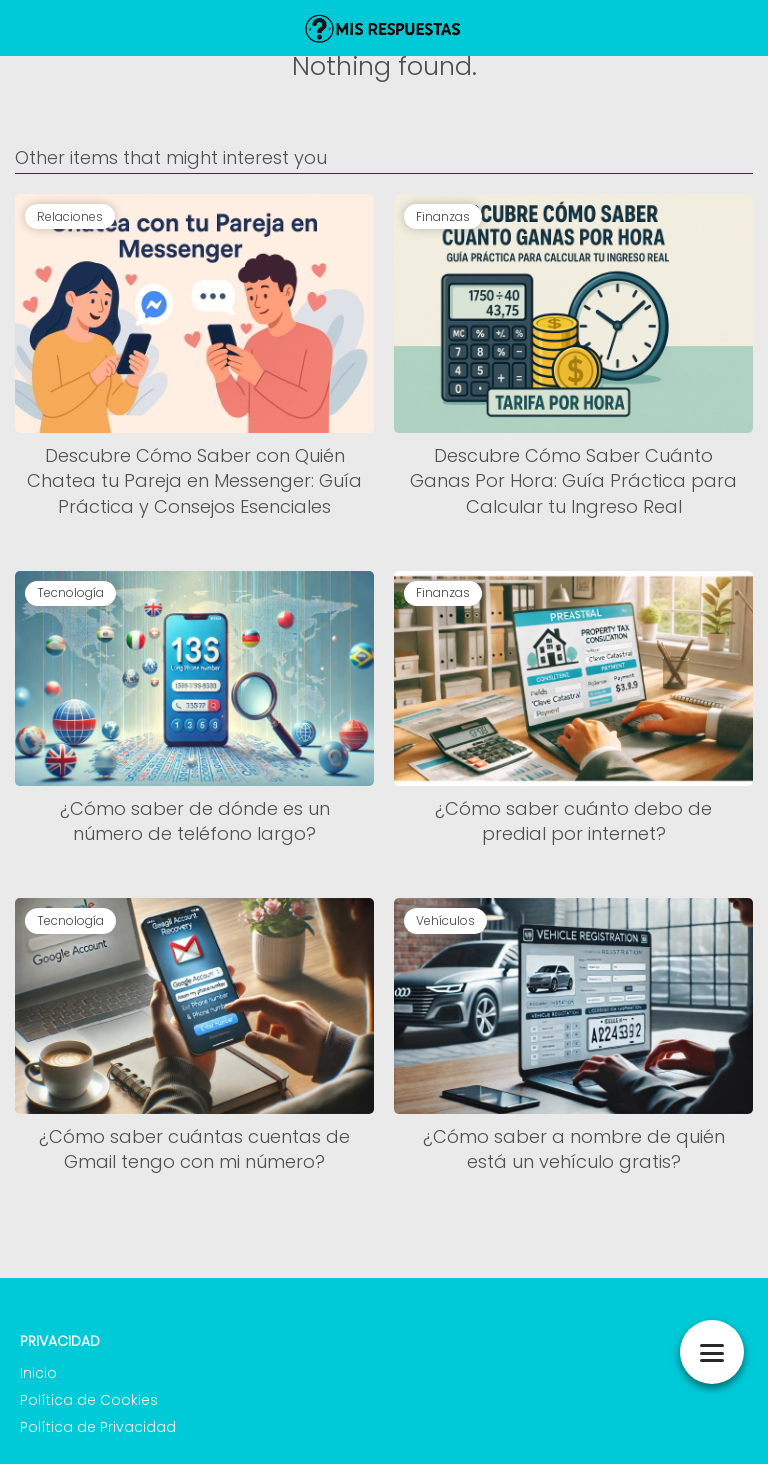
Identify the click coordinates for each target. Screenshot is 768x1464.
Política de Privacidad (98, 1427)
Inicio (38, 1373)
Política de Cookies (89, 1400)
